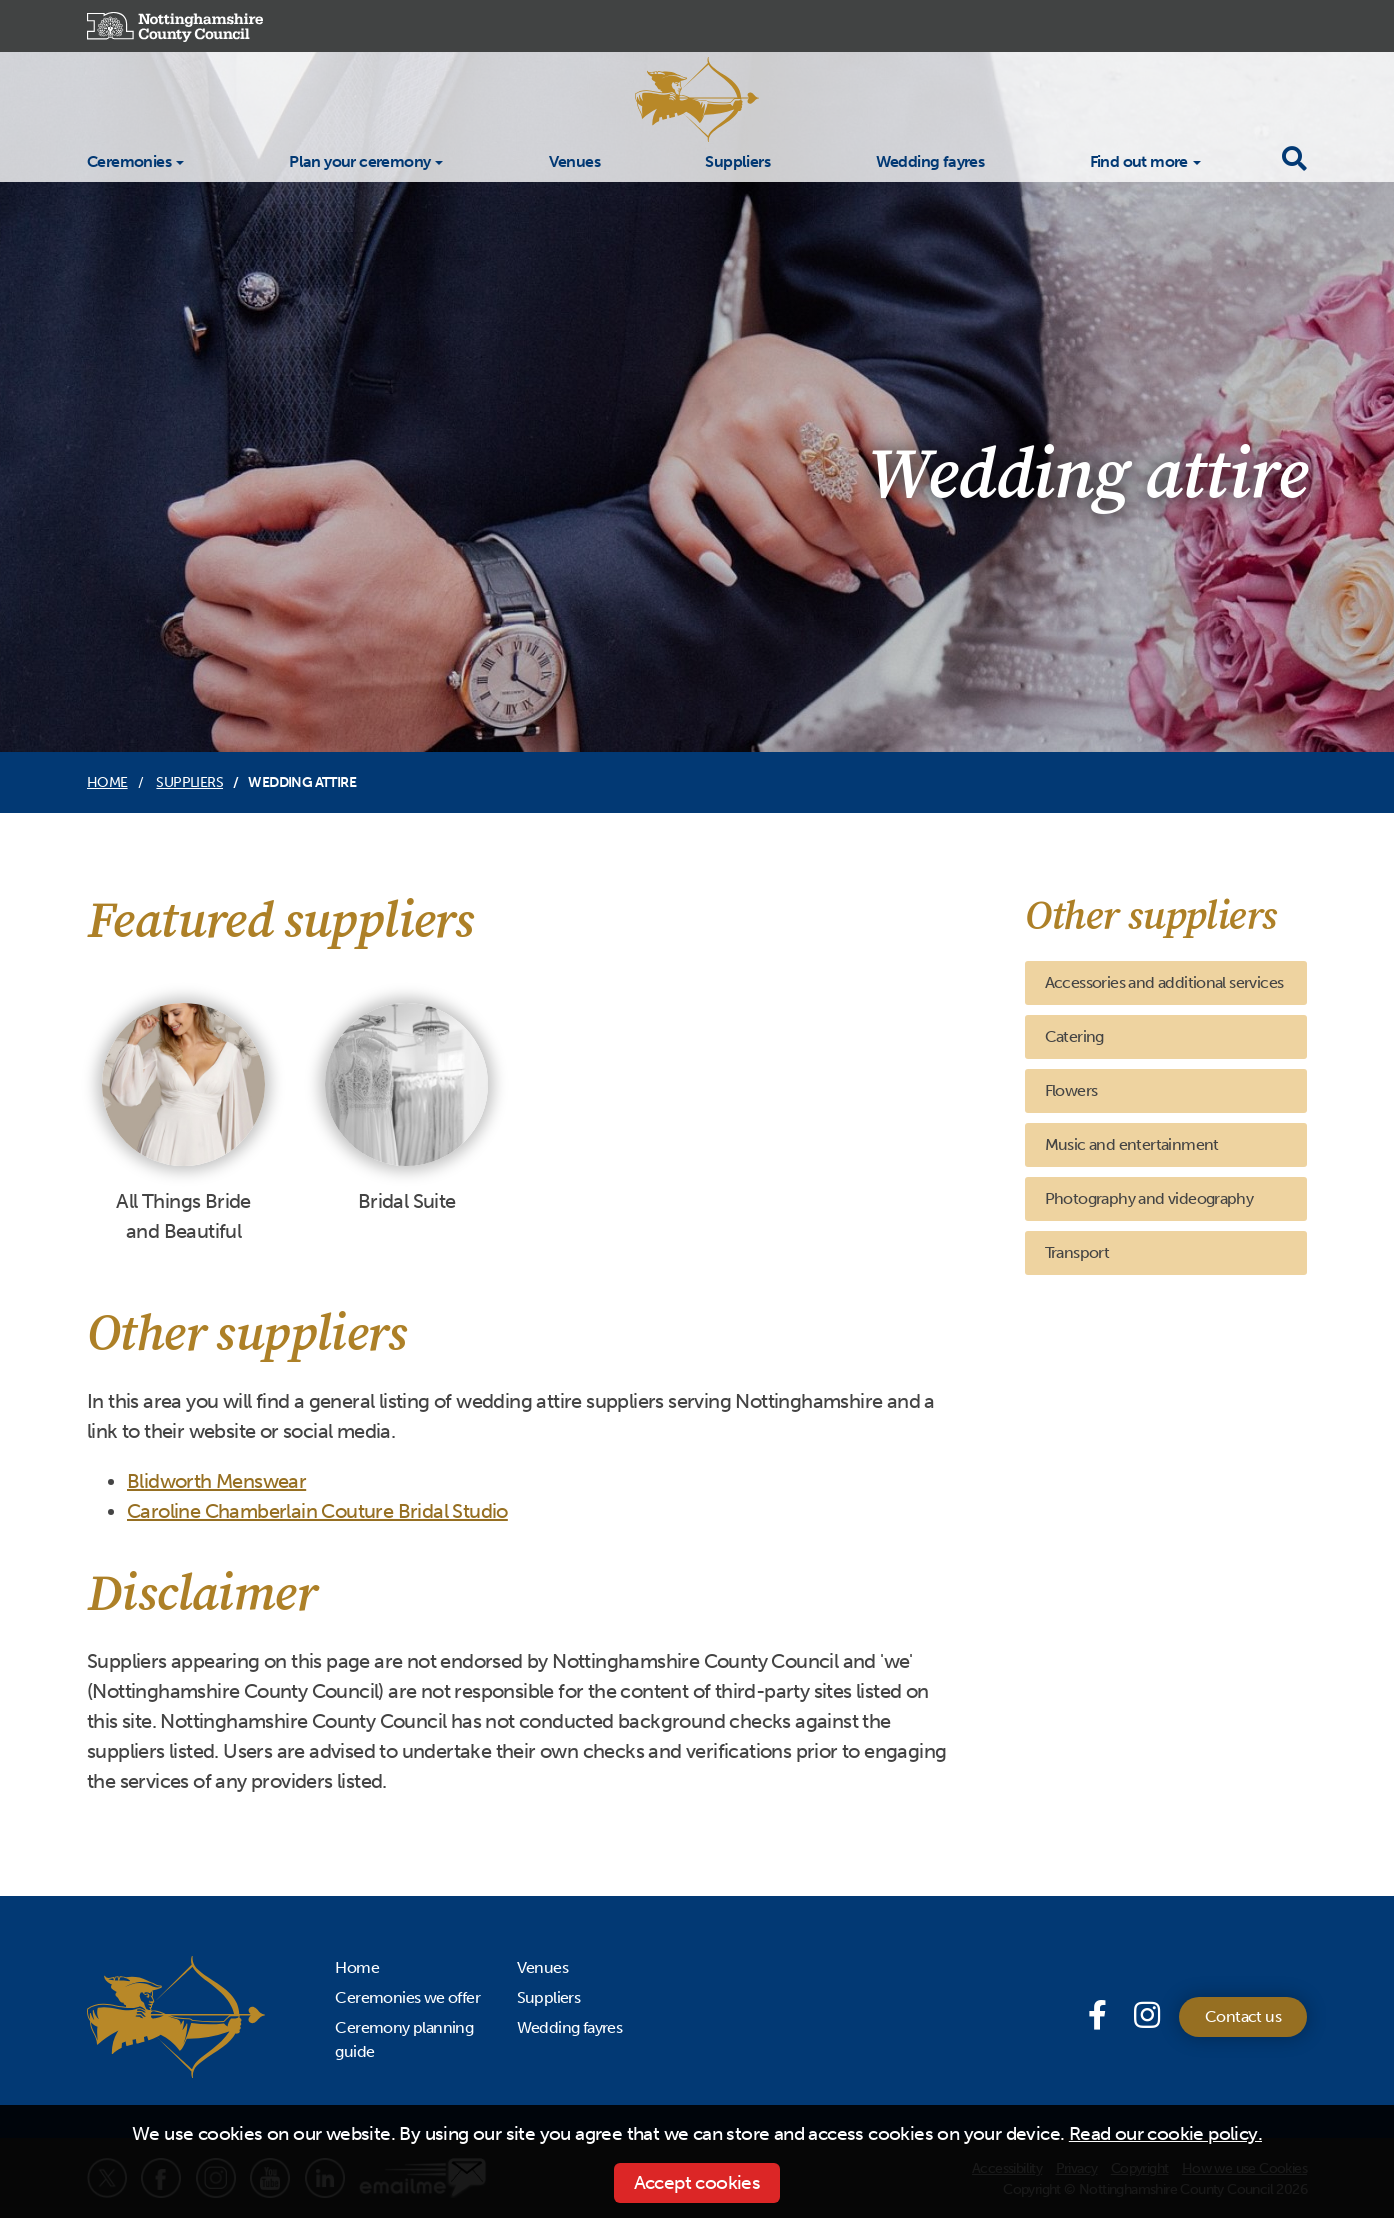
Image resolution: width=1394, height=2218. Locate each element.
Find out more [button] (1139, 161)
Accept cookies (697, 2182)
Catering (1074, 1036)
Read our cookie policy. (1165, 2133)
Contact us (1243, 2016)
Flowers (1071, 1090)
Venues (574, 160)
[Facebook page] (1101, 2016)
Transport (1077, 1252)
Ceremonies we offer (407, 1997)
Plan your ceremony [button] (359, 161)
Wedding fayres (930, 160)
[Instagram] (1146, 2016)
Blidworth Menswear (216, 1481)
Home (107, 782)
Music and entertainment (1132, 1144)
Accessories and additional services (1164, 982)
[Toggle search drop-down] (1294, 159)
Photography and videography (1149, 1198)
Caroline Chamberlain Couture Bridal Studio (317, 1511)
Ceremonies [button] (129, 161)
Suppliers (737, 160)
